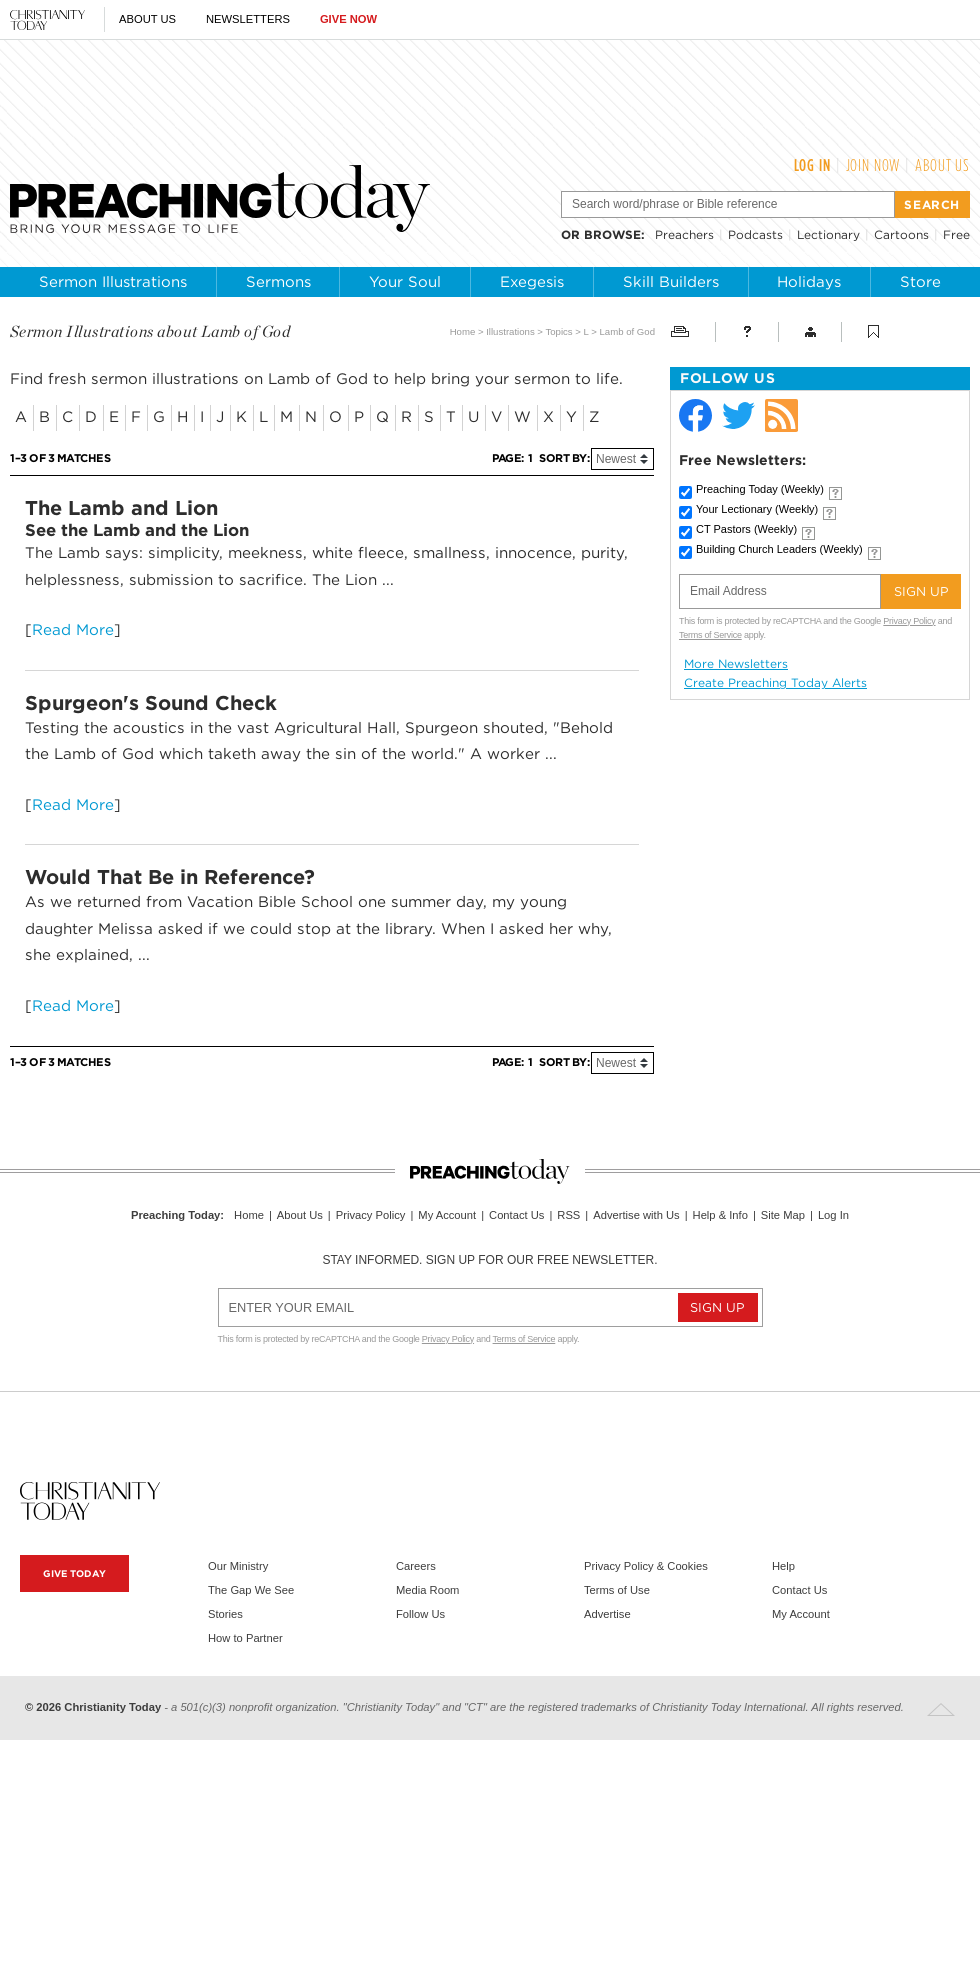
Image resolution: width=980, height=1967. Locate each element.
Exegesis (532, 282)
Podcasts (755, 234)
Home (463, 331)
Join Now (873, 165)
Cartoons (901, 234)
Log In (812, 165)
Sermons (278, 282)
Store (920, 282)
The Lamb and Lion (121, 508)
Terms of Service (710, 635)
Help (783, 1566)
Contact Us (516, 1215)
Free (956, 234)
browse (612, 234)
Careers (416, 1566)
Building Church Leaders (779, 549)
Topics (558, 331)
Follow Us (420, 1614)
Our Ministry (238, 1566)
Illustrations (510, 331)
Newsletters (248, 19)
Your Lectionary (757, 509)
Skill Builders (671, 282)
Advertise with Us (636, 1215)
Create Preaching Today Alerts (775, 683)
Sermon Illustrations (113, 282)
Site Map (783, 1215)
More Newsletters (736, 664)
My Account (447, 1215)
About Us (147, 19)
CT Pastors (746, 529)
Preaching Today (760, 489)
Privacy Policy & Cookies (646, 1566)
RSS (568, 1215)
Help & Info (720, 1215)
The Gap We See (251, 1590)
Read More (73, 629)
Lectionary (828, 234)
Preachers (684, 234)
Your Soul (405, 282)
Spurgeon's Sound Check (151, 703)
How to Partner (245, 1638)
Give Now (348, 19)
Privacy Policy (909, 621)
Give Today (74, 1573)
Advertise (607, 1614)
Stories (225, 1614)
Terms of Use (617, 1590)
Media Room (427, 1590)
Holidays (809, 282)
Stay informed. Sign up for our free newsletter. (489, 1260)
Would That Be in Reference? (170, 877)
